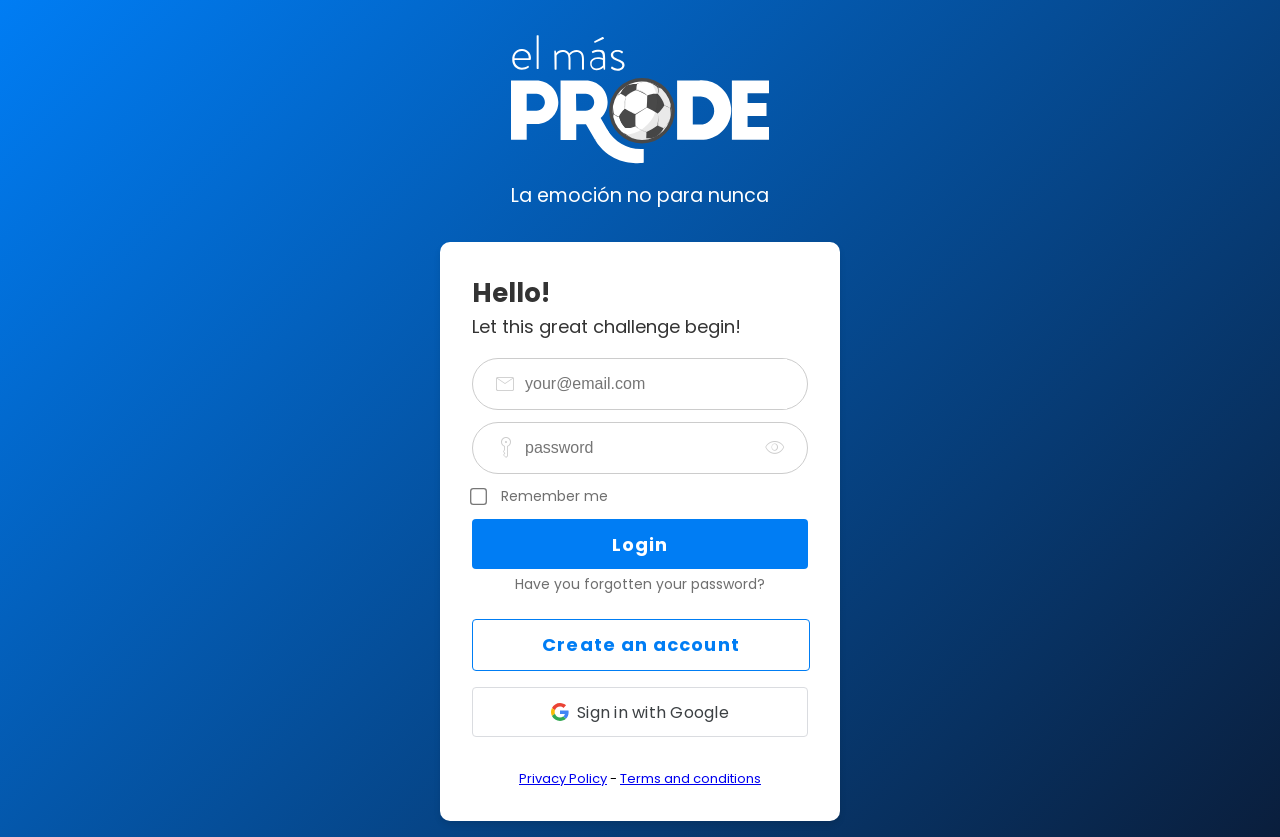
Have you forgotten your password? (640, 584)
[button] (640, 712)
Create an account (640, 644)
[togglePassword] (775, 448)
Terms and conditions (690, 778)
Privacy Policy (563, 778)
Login (640, 544)
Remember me (554, 496)
